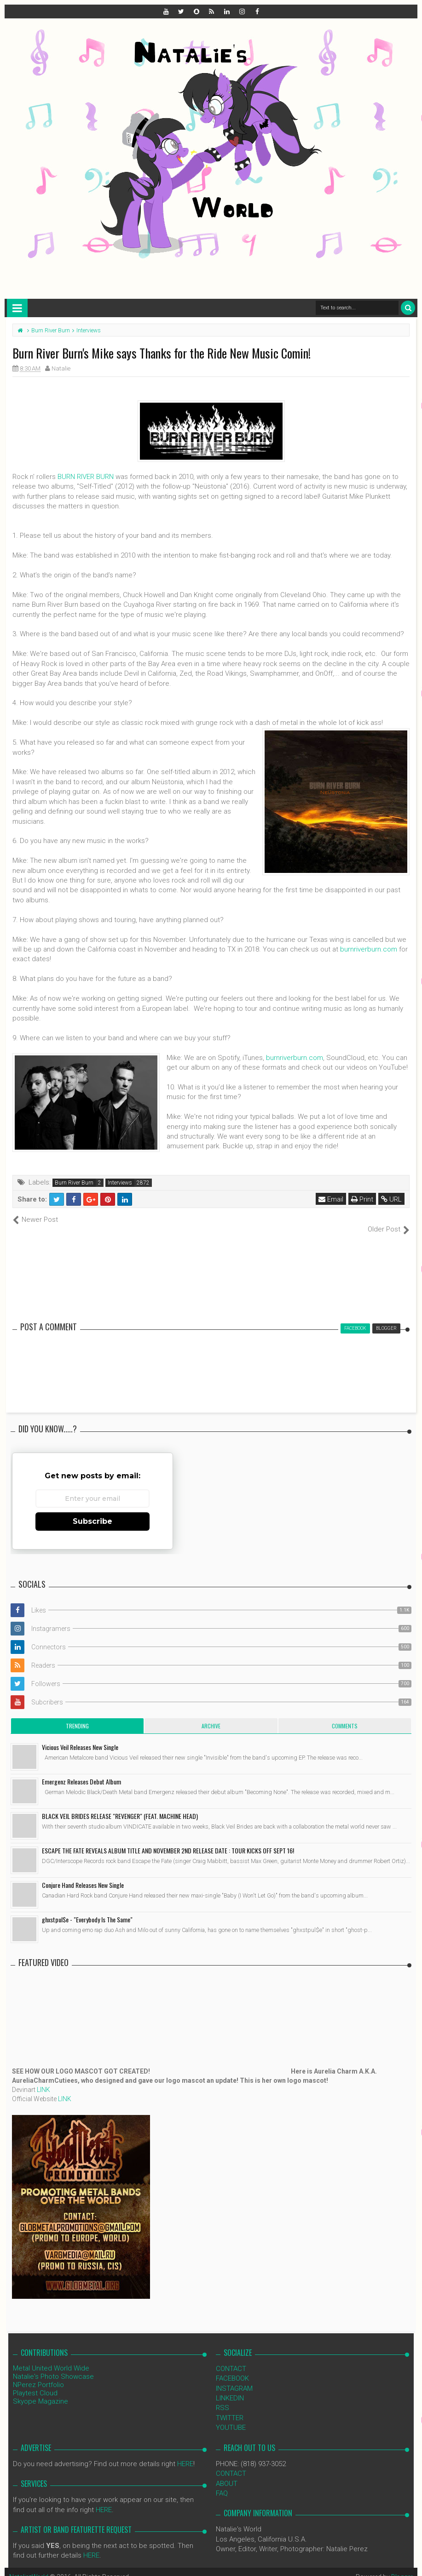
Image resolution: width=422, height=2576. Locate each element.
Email (330, 1199)
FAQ (222, 2483)
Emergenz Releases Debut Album (81, 1771)
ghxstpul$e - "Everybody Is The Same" (87, 1909)
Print (362, 1199)
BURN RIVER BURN (86, 477)
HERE (185, 2454)
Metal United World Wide (51, 2358)
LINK (43, 2079)
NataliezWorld (29, 2566)
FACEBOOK (232, 2369)
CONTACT (231, 2358)
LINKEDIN (230, 2388)
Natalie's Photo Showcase (53, 2366)
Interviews (120, 1183)
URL (391, 1199)
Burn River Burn (74, 1183)
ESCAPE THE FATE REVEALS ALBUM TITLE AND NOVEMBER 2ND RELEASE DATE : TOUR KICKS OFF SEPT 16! (168, 1840)
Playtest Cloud (35, 2383)
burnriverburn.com (368, 949)
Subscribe (92, 1511)
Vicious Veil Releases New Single (80, 1737)
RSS (222, 2398)
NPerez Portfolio (38, 2375)
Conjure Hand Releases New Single (83, 1875)
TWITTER (229, 2408)
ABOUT (226, 2473)
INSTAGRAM (234, 2378)
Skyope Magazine (40, 2391)
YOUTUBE (231, 2418)
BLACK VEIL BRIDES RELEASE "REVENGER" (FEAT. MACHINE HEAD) (120, 1806)
